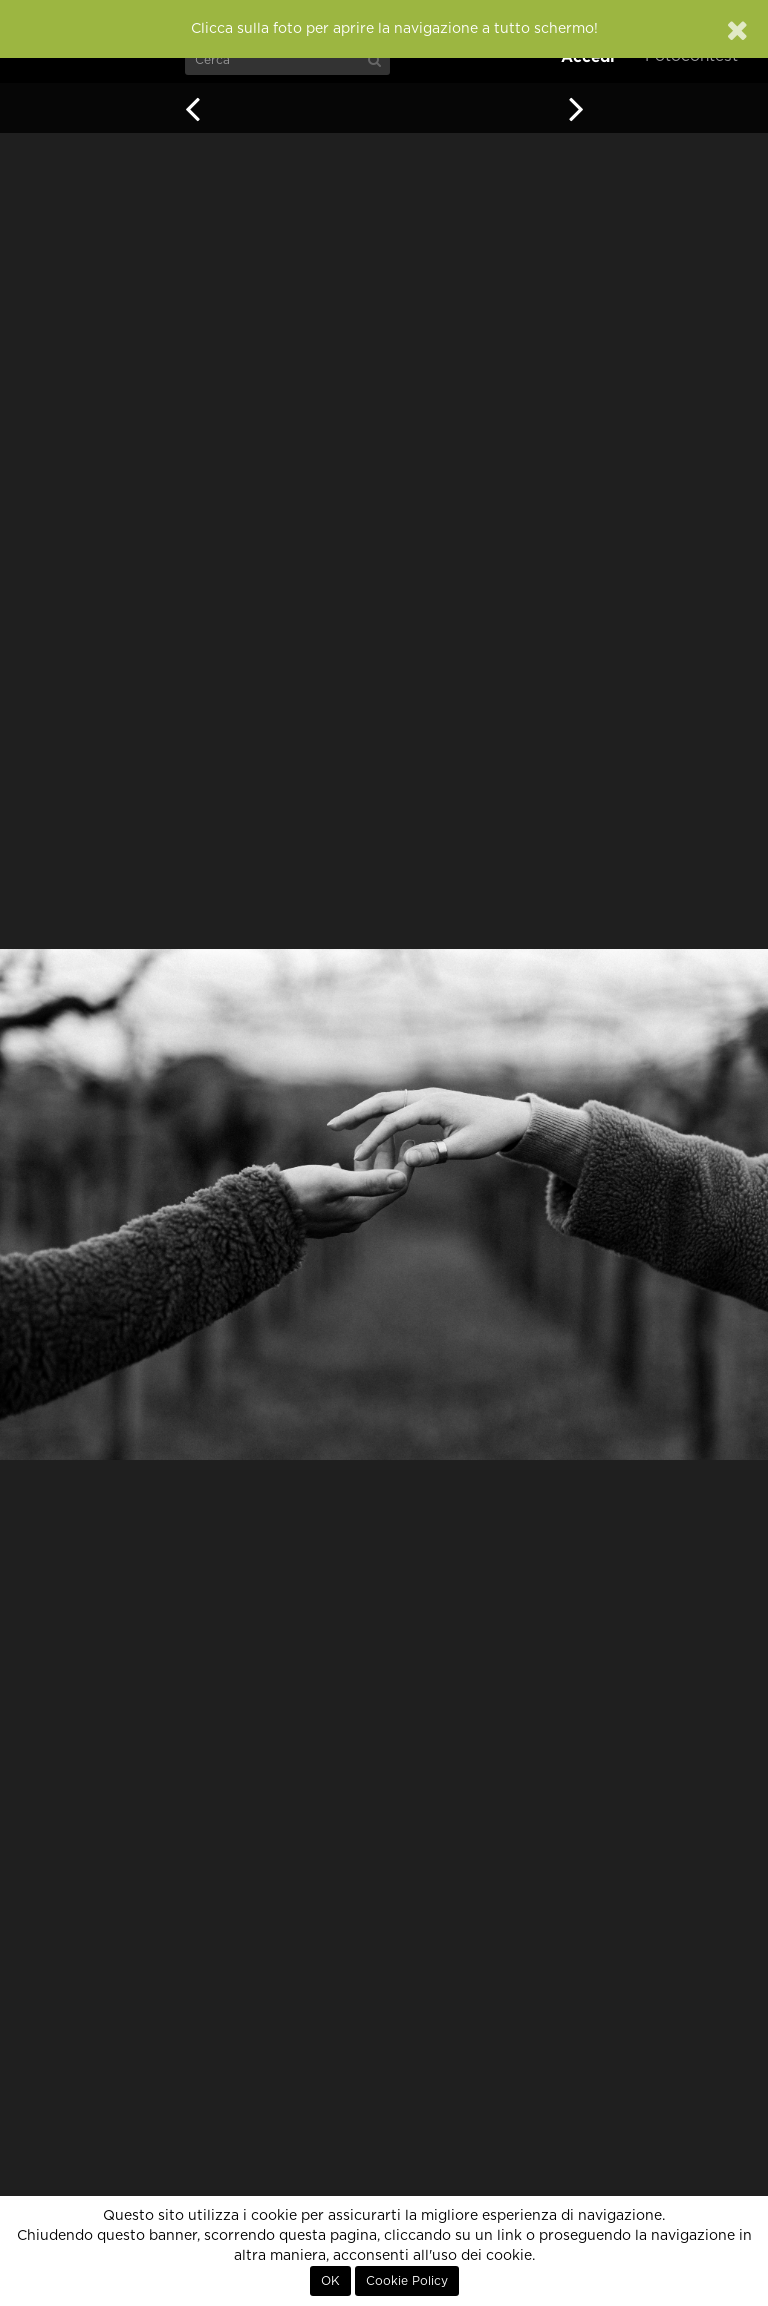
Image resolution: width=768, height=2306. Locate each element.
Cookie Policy (407, 2281)
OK (330, 2281)
